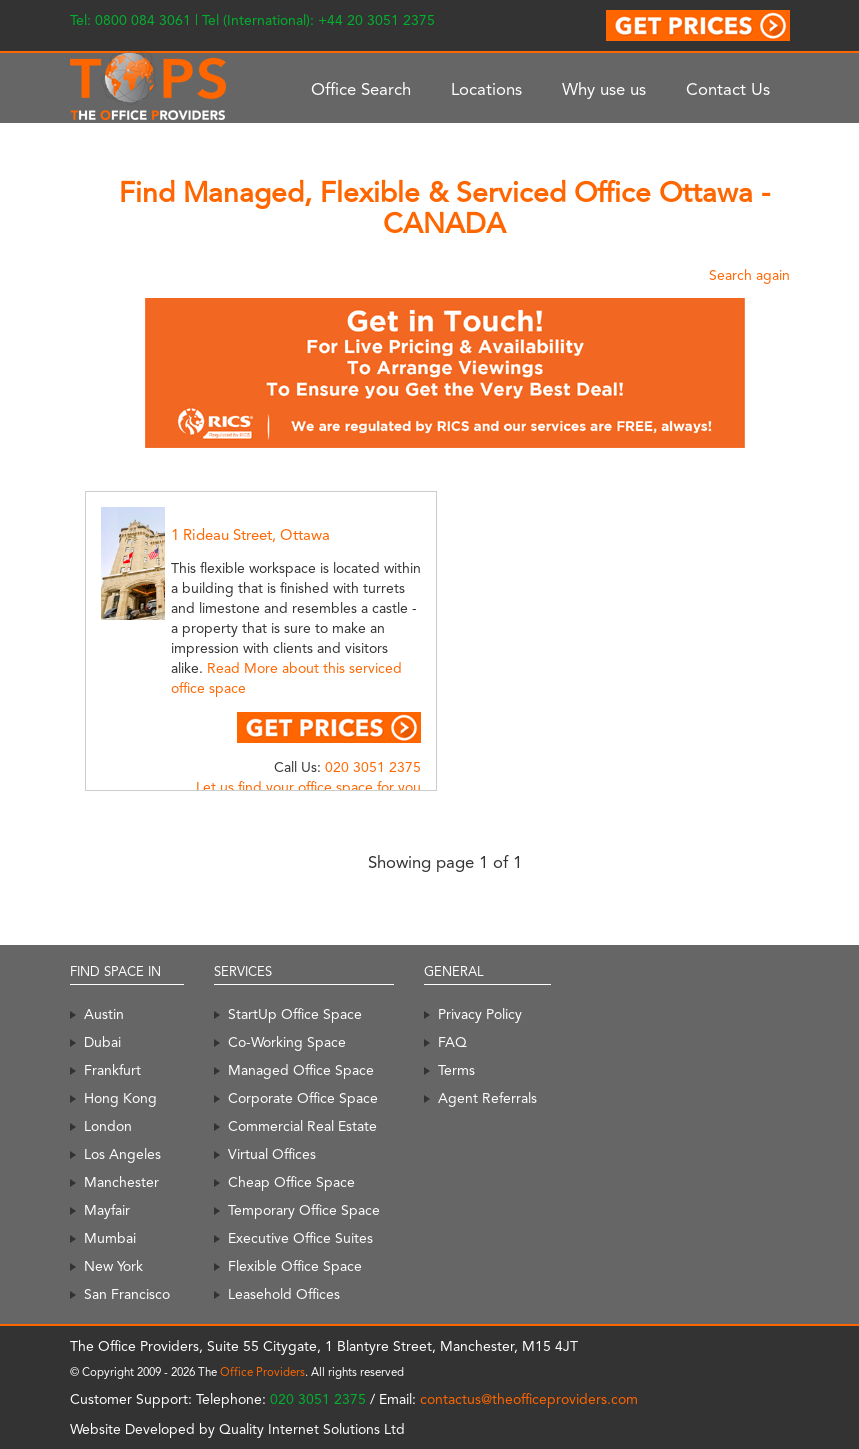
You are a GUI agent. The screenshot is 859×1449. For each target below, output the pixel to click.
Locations (486, 89)
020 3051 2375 (373, 767)
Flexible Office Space (295, 1266)
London (108, 1126)
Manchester (121, 1182)
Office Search (361, 89)
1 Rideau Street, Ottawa (250, 535)
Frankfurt (112, 1070)
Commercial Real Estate (302, 1126)
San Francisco (127, 1294)
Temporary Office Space (304, 1210)
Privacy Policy (480, 1014)
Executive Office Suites (300, 1238)
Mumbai (110, 1238)
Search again (749, 275)
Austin (104, 1014)
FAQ (452, 1042)
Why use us (604, 89)
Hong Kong (120, 1098)
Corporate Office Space (303, 1098)
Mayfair (107, 1210)
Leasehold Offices (284, 1294)
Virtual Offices (272, 1154)
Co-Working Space (287, 1042)
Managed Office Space (301, 1070)
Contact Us (728, 89)
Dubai (102, 1042)
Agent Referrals (487, 1098)
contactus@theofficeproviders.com (529, 1399)
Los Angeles (122, 1154)
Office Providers (262, 1372)
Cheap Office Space (291, 1182)
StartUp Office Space (295, 1014)
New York (113, 1266)
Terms (456, 1070)
